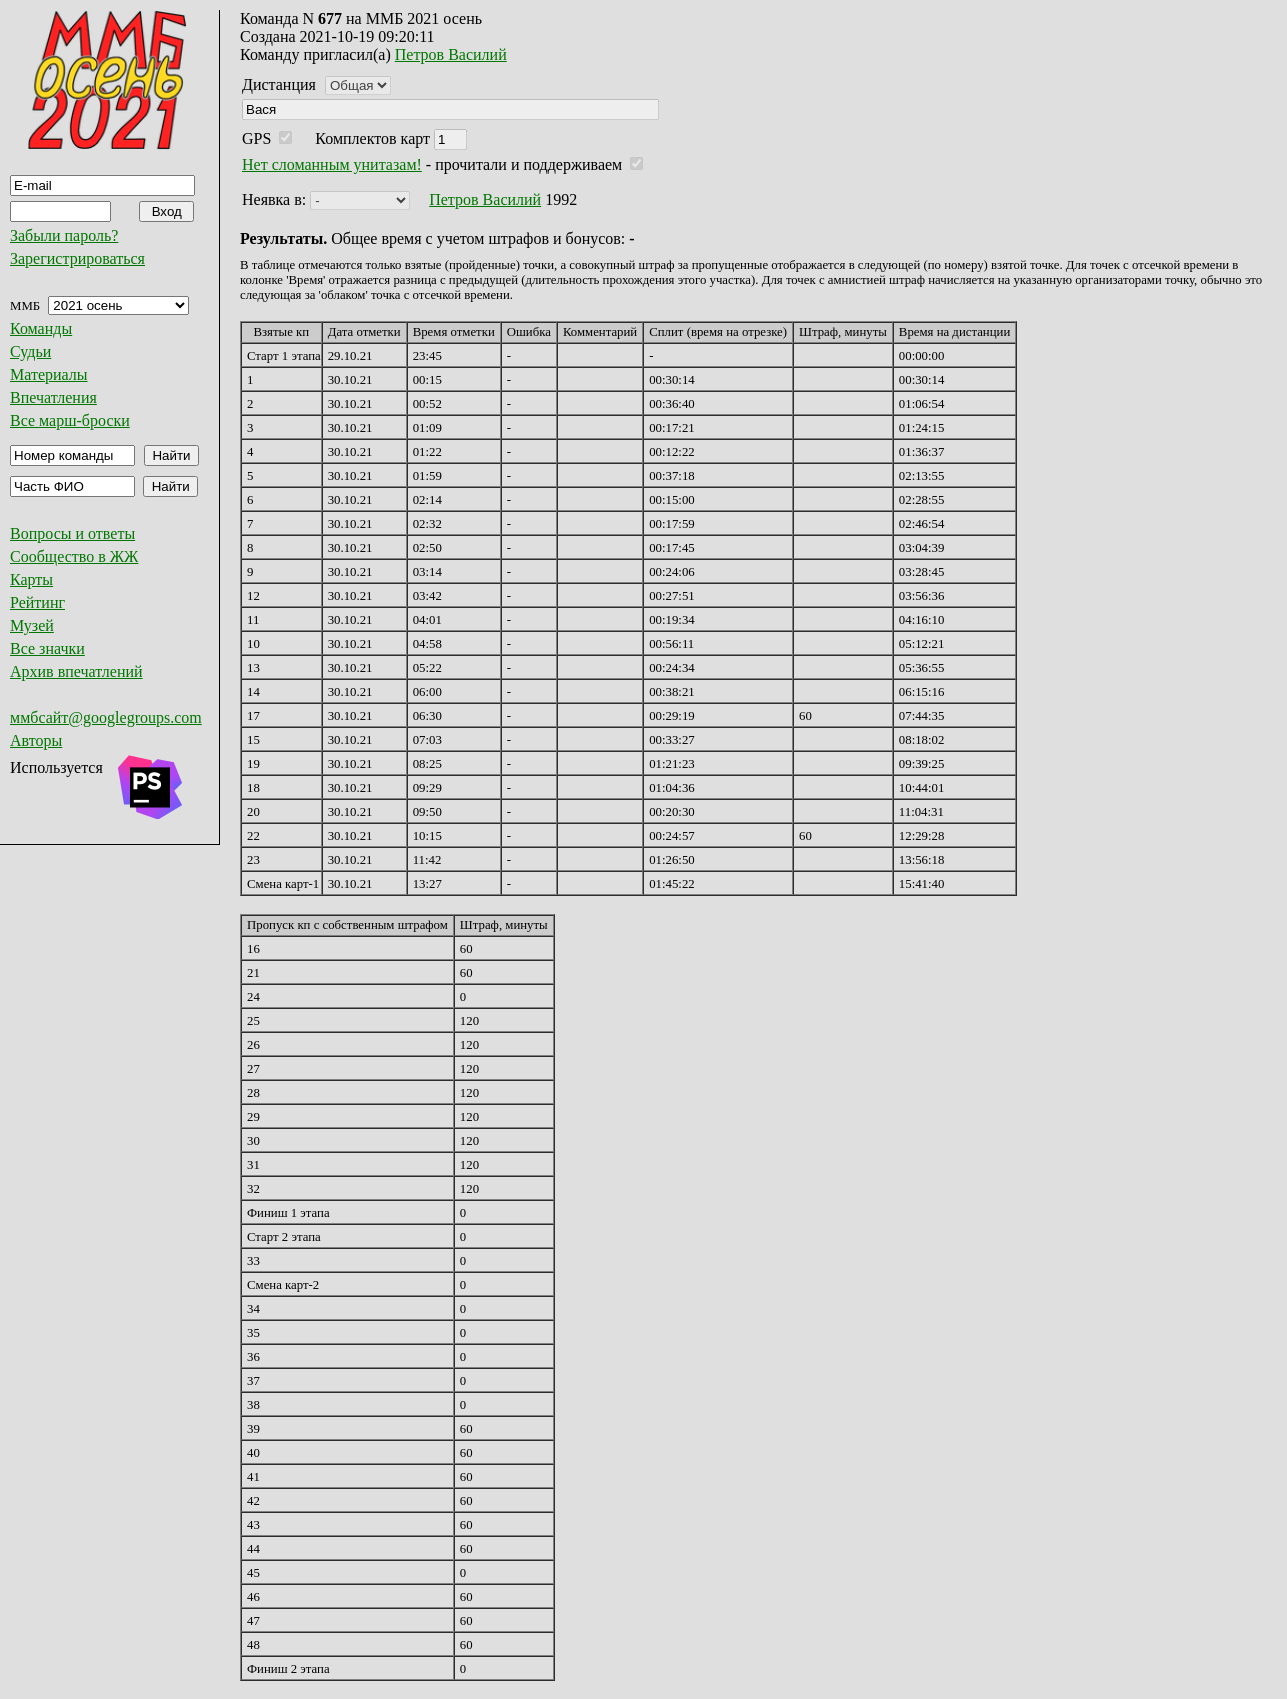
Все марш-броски (70, 420)
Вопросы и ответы (72, 533)
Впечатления (53, 397)
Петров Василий (451, 54)
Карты (31, 579)
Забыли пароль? (64, 235)
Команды (41, 328)
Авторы (36, 740)
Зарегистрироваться (77, 258)
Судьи (30, 351)
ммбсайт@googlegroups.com (106, 717)
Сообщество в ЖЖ (74, 556)
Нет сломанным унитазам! (332, 164)
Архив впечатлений (76, 671)
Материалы (49, 374)
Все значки (47, 648)
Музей (32, 625)
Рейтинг (37, 602)
